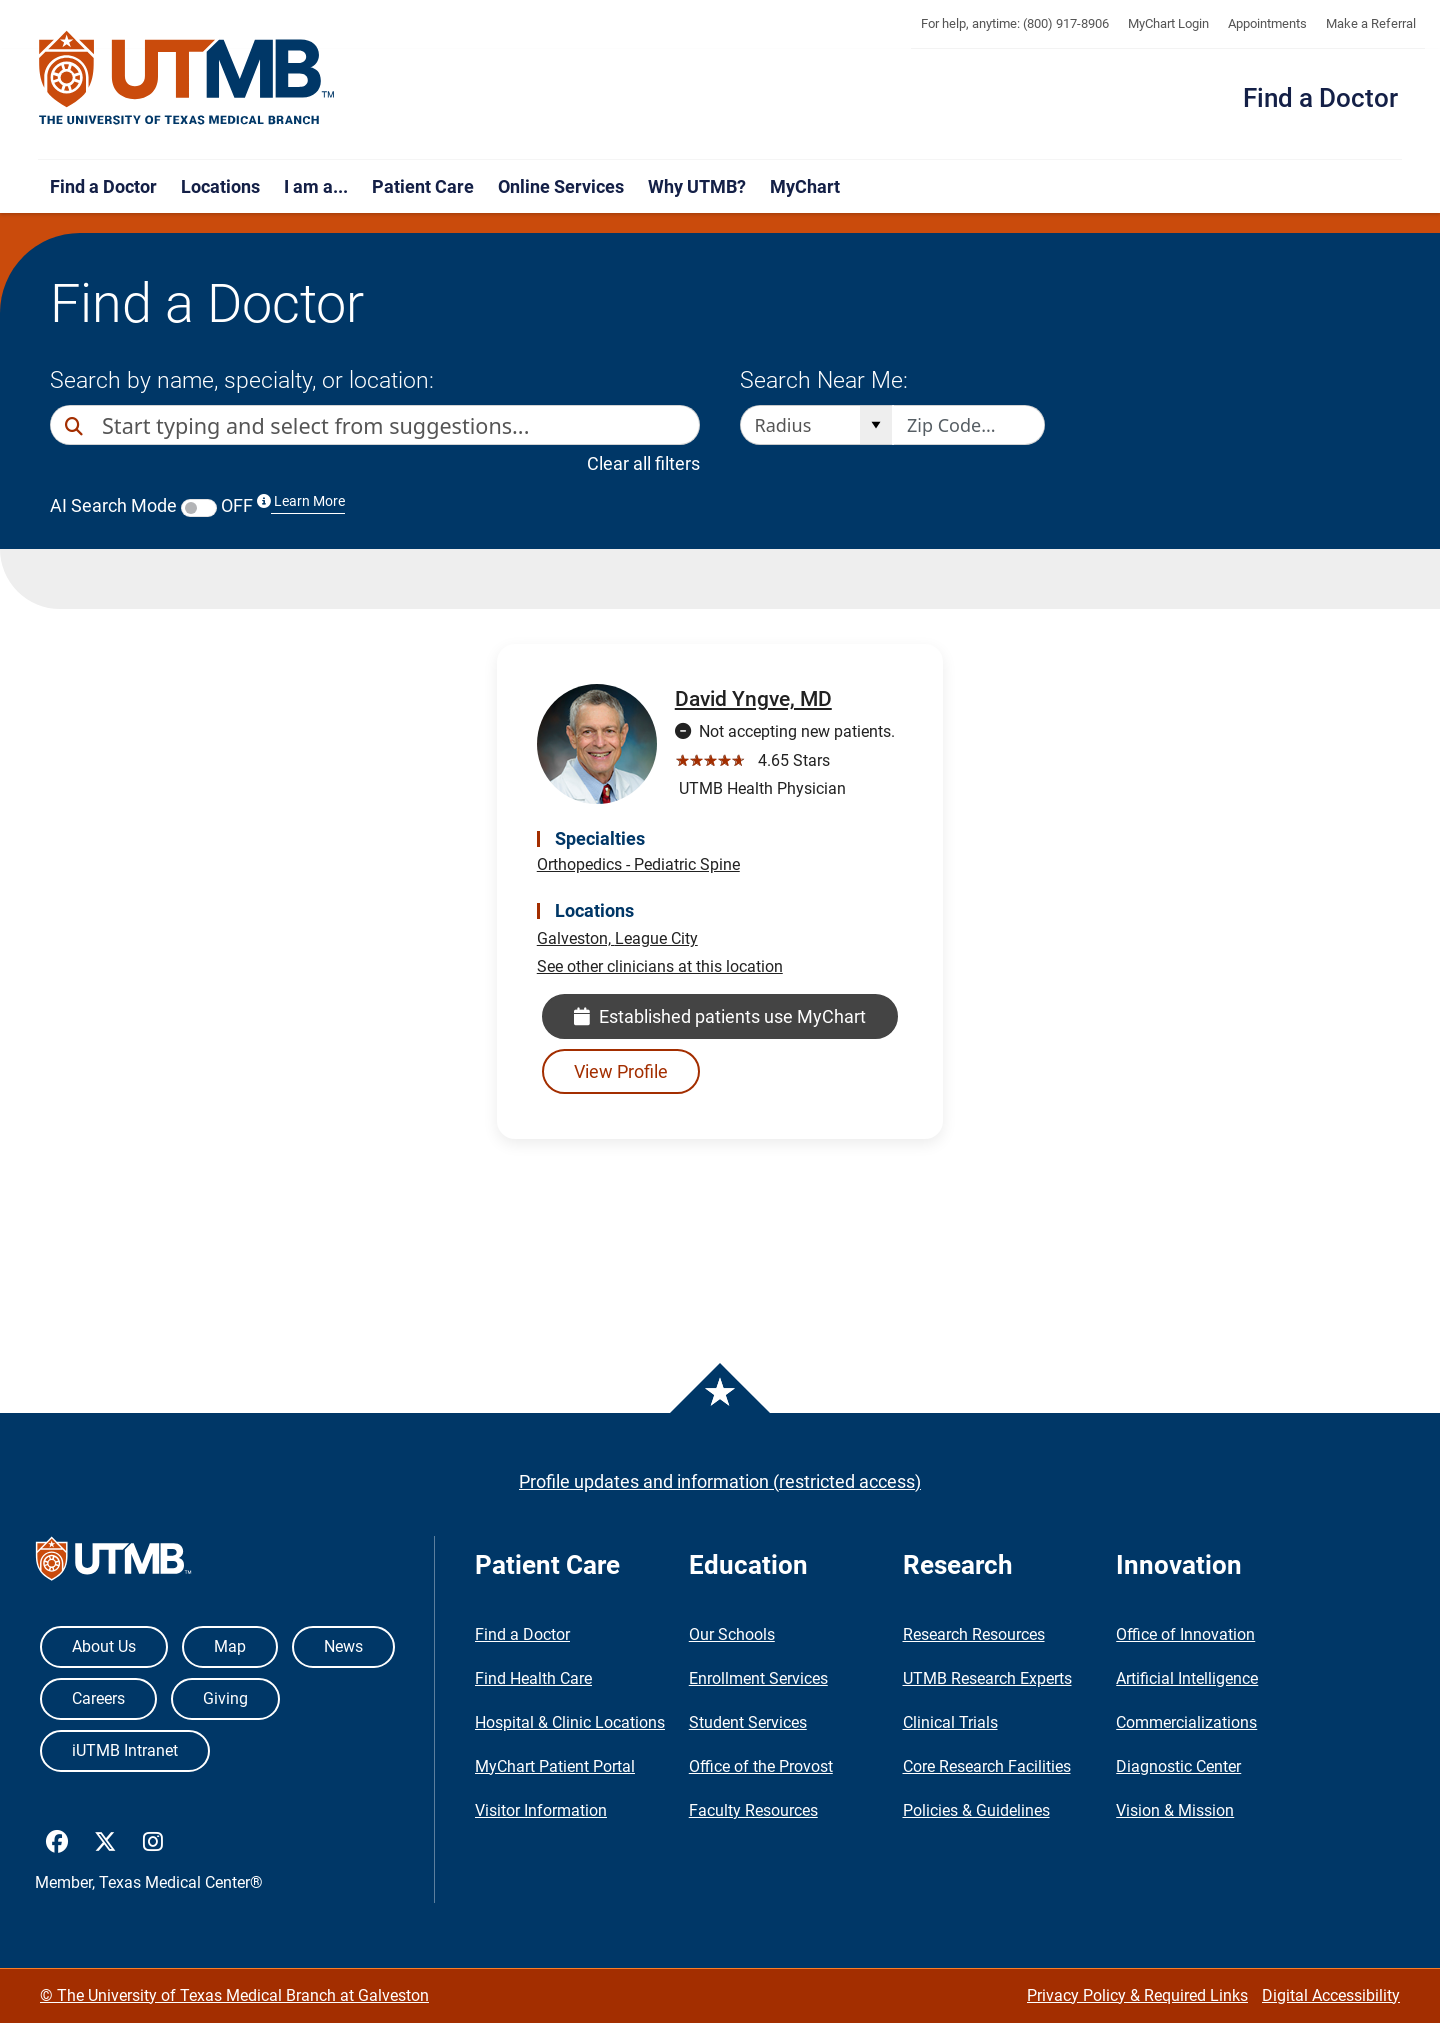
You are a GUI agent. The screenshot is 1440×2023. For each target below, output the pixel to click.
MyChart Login (1168, 23)
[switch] (199, 508)
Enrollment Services (758, 1678)
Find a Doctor (1320, 98)
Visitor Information (541, 1810)
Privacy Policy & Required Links (1137, 1995)
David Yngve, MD (753, 699)
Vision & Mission (1175, 1810)
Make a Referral (1371, 23)
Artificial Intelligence (1187, 1678)
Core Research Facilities (987, 1766)
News (343, 1646)
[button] (681, 425)
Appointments (1267, 23)
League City (656, 938)
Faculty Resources (753, 1810)
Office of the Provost (761, 1766)
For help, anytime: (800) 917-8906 (1015, 23)
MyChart (805, 186)
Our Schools (732, 1634)
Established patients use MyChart (720, 1016)
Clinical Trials (950, 1722)
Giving (225, 1698)
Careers (98, 1698)
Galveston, (576, 938)
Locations (220, 186)
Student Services (748, 1722)
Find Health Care (533, 1678)
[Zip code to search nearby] (969, 425)
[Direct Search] (76, 426)
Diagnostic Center (1178, 1766)
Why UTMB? (697, 186)
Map (230, 1646)
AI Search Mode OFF (197, 505)
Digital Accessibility (1331, 1995)
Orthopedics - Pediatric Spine (638, 864)
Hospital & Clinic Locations (570, 1722)
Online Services (561, 186)
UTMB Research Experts (987, 1678)
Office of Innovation (1185, 1634)
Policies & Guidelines (976, 1810)
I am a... (316, 186)
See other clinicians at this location (660, 966)
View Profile (621, 1071)
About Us (104, 1646)
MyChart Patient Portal (555, 1766)
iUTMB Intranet (125, 1750)
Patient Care (423, 186)
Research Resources (974, 1634)
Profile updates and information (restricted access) (720, 1481)
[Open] (875, 425)
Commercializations (1186, 1722)
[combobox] (382, 425)
